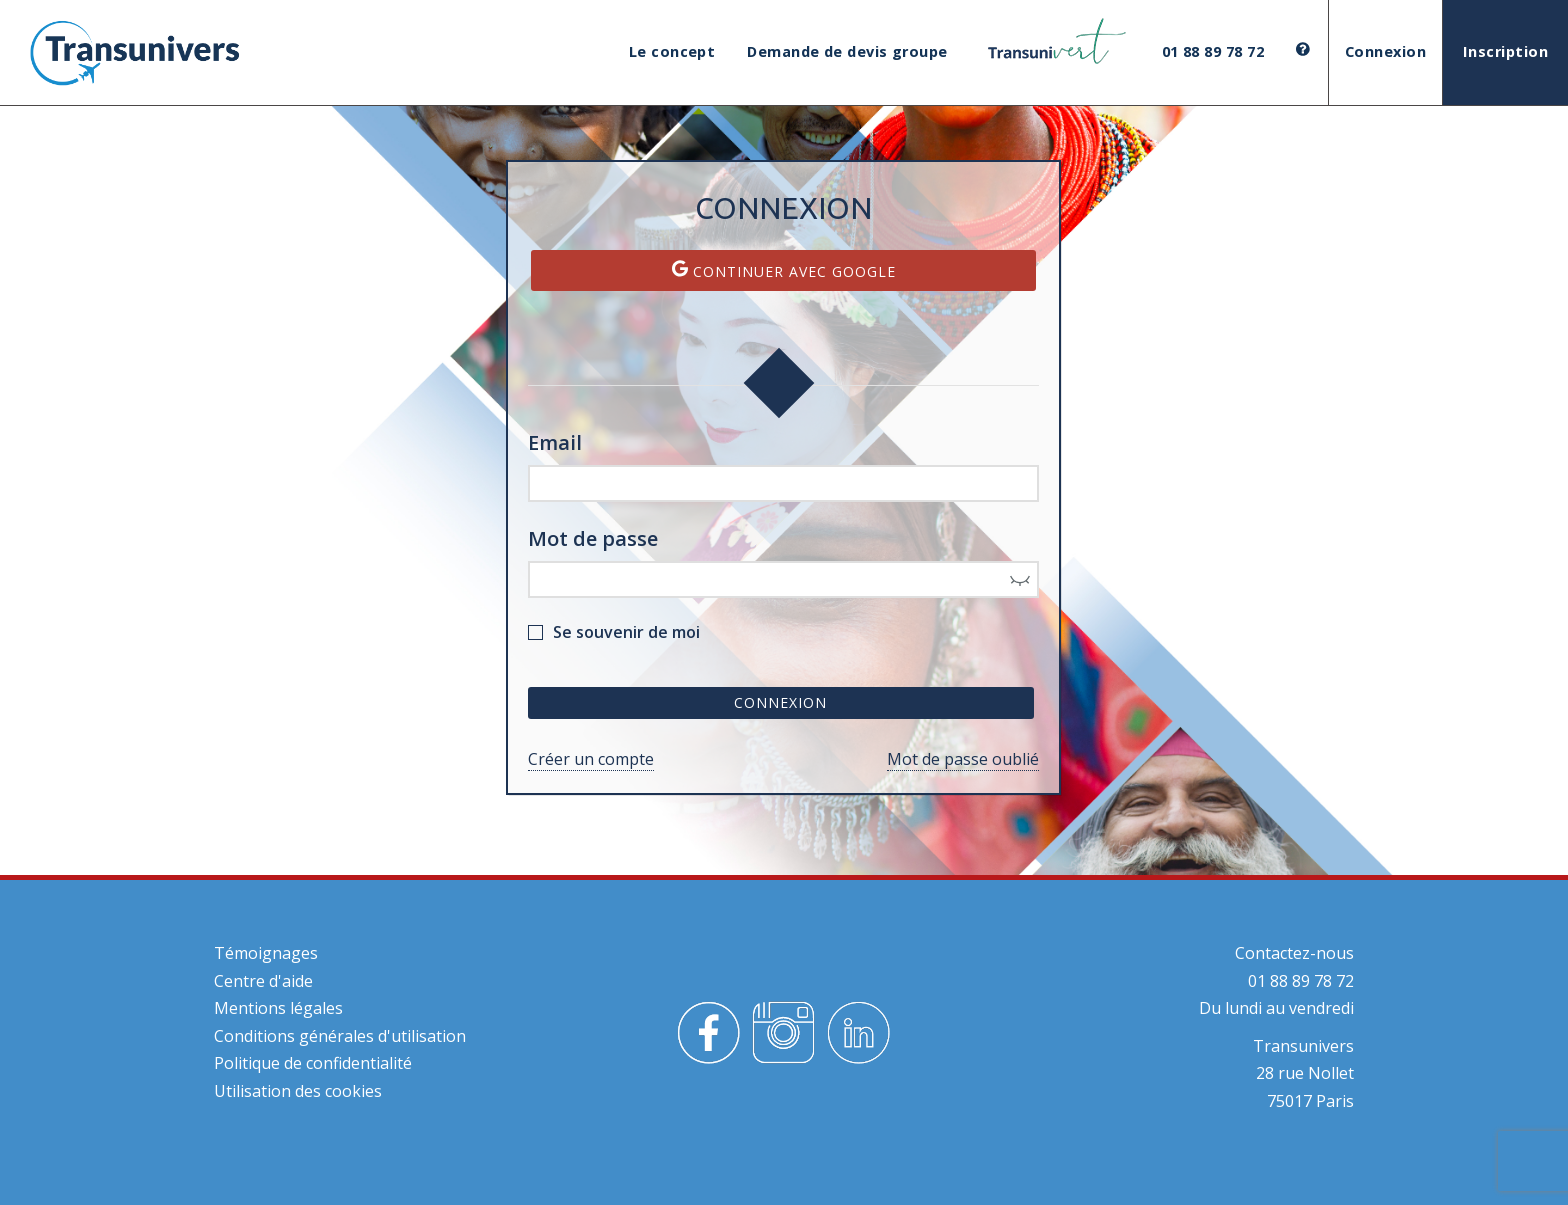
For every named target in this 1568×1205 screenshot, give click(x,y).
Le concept (672, 51)
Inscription (1505, 51)
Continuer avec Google (784, 270)
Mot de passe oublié (963, 759)
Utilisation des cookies (298, 1091)
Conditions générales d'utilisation (340, 1036)
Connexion (1385, 51)
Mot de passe (593, 538)
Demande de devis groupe (847, 51)
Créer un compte (591, 759)
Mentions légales (278, 1008)
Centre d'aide (263, 981)
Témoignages (266, 953)
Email (555, 442)
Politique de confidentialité (313, 1063)
